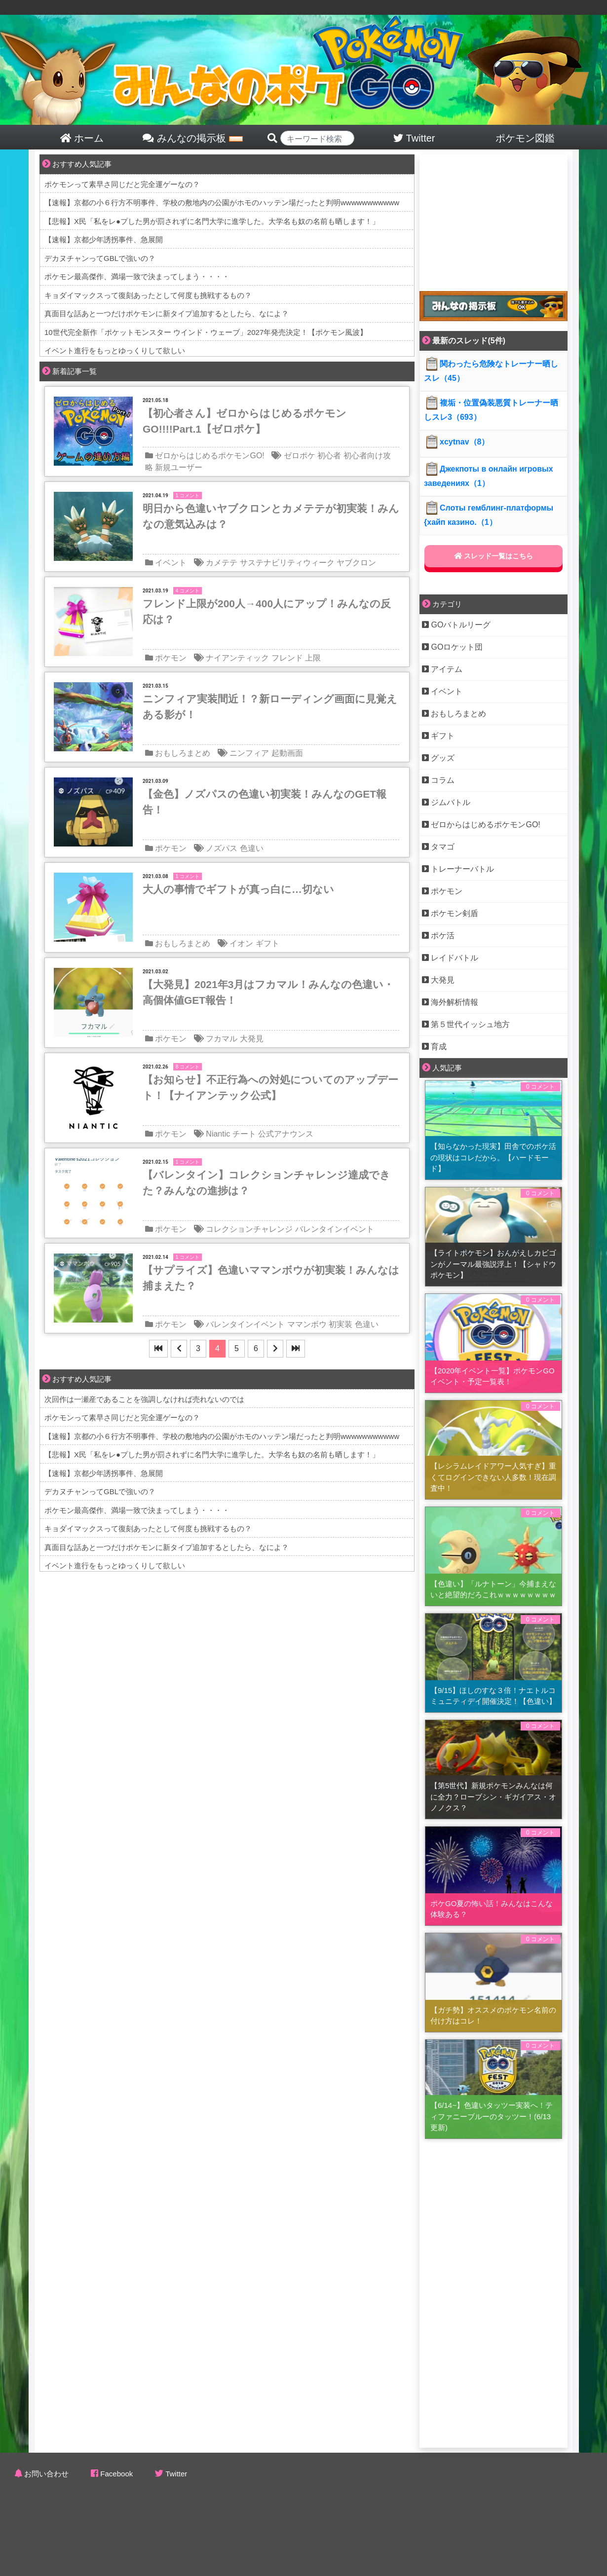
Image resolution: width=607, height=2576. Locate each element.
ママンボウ (307, 1324)
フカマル (221, 1038)
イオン (241, 943)
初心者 (329, 455)
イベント (171, 562)
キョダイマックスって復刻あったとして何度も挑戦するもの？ (148, 295)
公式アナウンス (285, 1134)
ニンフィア (249, 753)
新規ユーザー (178, 467)
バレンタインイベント (334, 1229)
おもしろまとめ (182, 753)
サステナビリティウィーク (287, 562)
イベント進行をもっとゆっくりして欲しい (114, 350)
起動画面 (287, 753)
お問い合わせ (46, 2473)
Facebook (116, 2473)
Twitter (176, 2473)
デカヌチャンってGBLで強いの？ (99, 258)
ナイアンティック (237, 658)
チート (244, 1134)
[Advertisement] (493, 216)
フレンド (287, 658)
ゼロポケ (299, 455)
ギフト (267, 943)
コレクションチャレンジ (249, 1229)
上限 (313, 658)
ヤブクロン (356, 562)
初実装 (340, 1324)
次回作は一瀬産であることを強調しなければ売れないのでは (144, 1399)
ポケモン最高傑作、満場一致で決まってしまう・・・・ (136, 276)
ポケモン (171, 658)
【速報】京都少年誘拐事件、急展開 (103, 239)
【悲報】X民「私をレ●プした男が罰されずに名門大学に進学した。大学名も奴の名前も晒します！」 (211, 221)
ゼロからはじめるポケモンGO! (209, 455)
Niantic (218, 1134)
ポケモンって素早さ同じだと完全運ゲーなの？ (122, 184)
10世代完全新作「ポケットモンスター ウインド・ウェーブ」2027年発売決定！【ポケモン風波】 (205, 332)
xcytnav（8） (457, 442)
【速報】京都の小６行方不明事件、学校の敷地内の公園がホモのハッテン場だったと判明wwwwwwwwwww (221, 202)
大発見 (252, 1038)
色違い (252, 848)
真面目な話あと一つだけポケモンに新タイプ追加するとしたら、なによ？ (166, 313)
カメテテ (221, 562)
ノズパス (221, 848)
